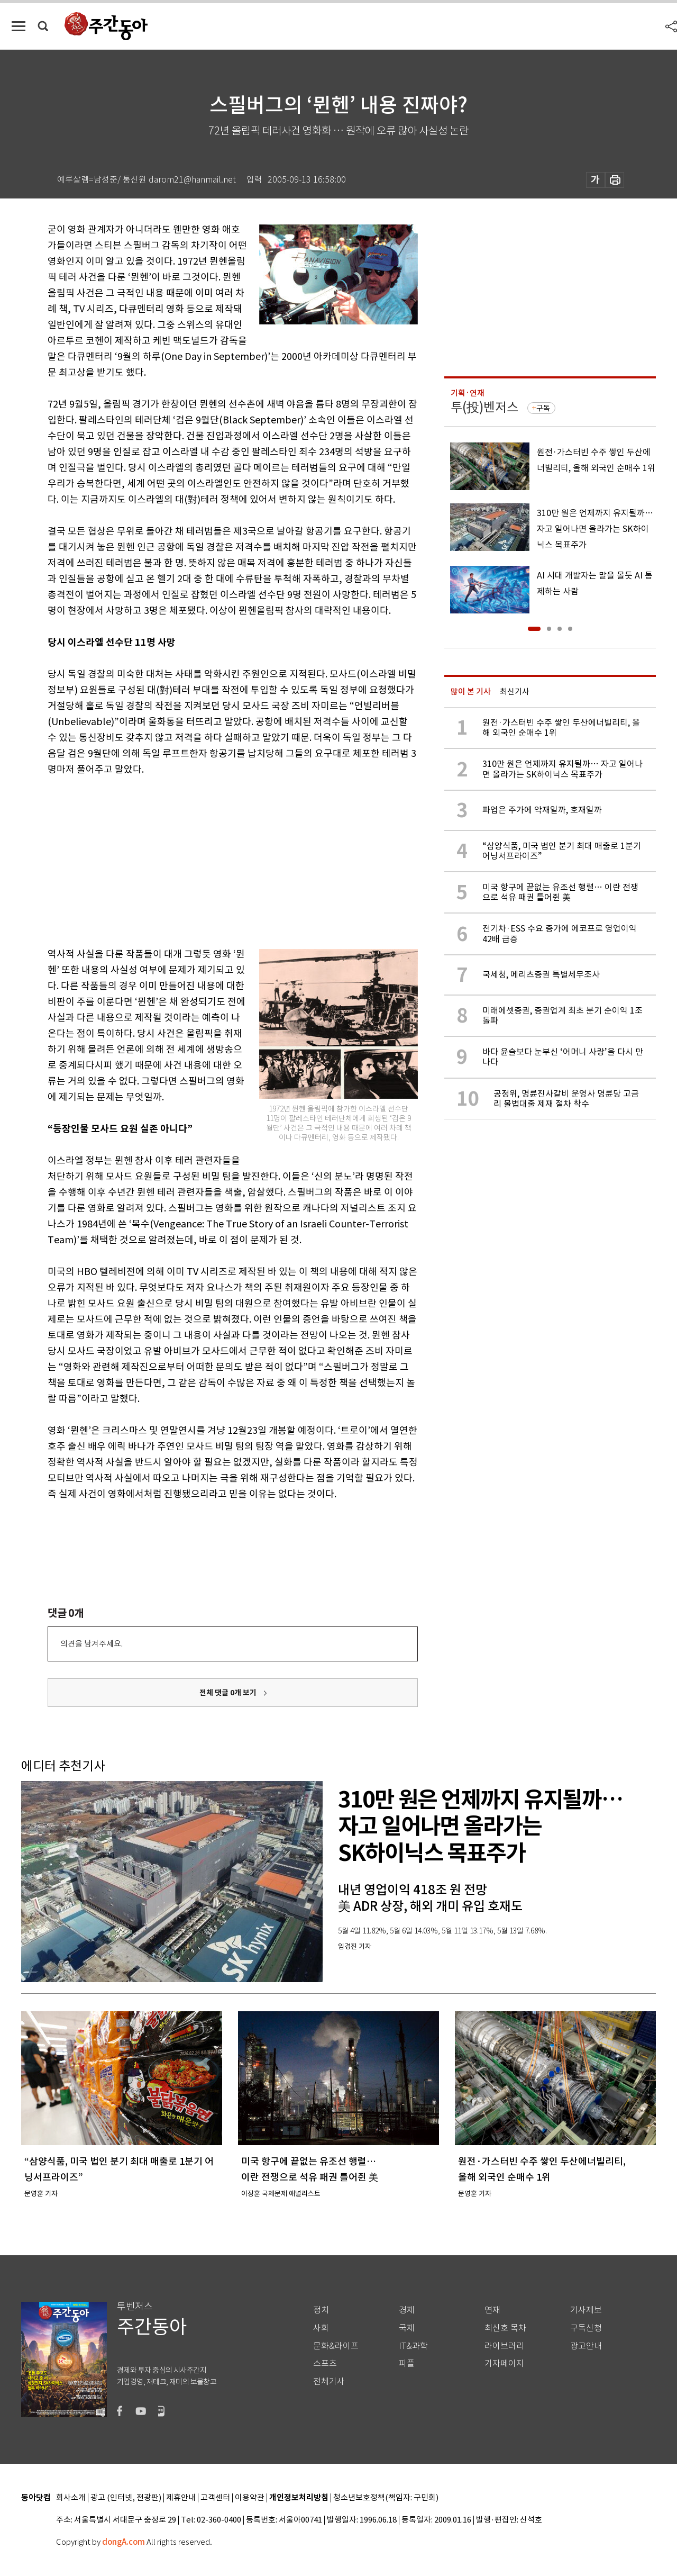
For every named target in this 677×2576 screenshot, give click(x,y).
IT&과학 (413, 2346)
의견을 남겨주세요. (91, 1644)
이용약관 (249, 2497)
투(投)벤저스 (484, 407)
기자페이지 (504, 2363)
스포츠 (325, 2363)
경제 (407, 2310)
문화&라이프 (336, 2346)
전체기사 (329, 2381)
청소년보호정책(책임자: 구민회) (385, 2497)
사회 (321, 2328)
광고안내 (586, 2346)
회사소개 (71, 2497)
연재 (492, 2310)
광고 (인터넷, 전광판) (125, 2497)
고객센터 (215, 2497)
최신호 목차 (505, 2328)
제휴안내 (181, 2497)
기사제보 (586, 2310)
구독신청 (586, 2328)
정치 (321, 2310)
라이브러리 (504, 2346)
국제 (407, 2328)
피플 (407, 2363)
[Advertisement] (206, 859)
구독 (543, 408)
